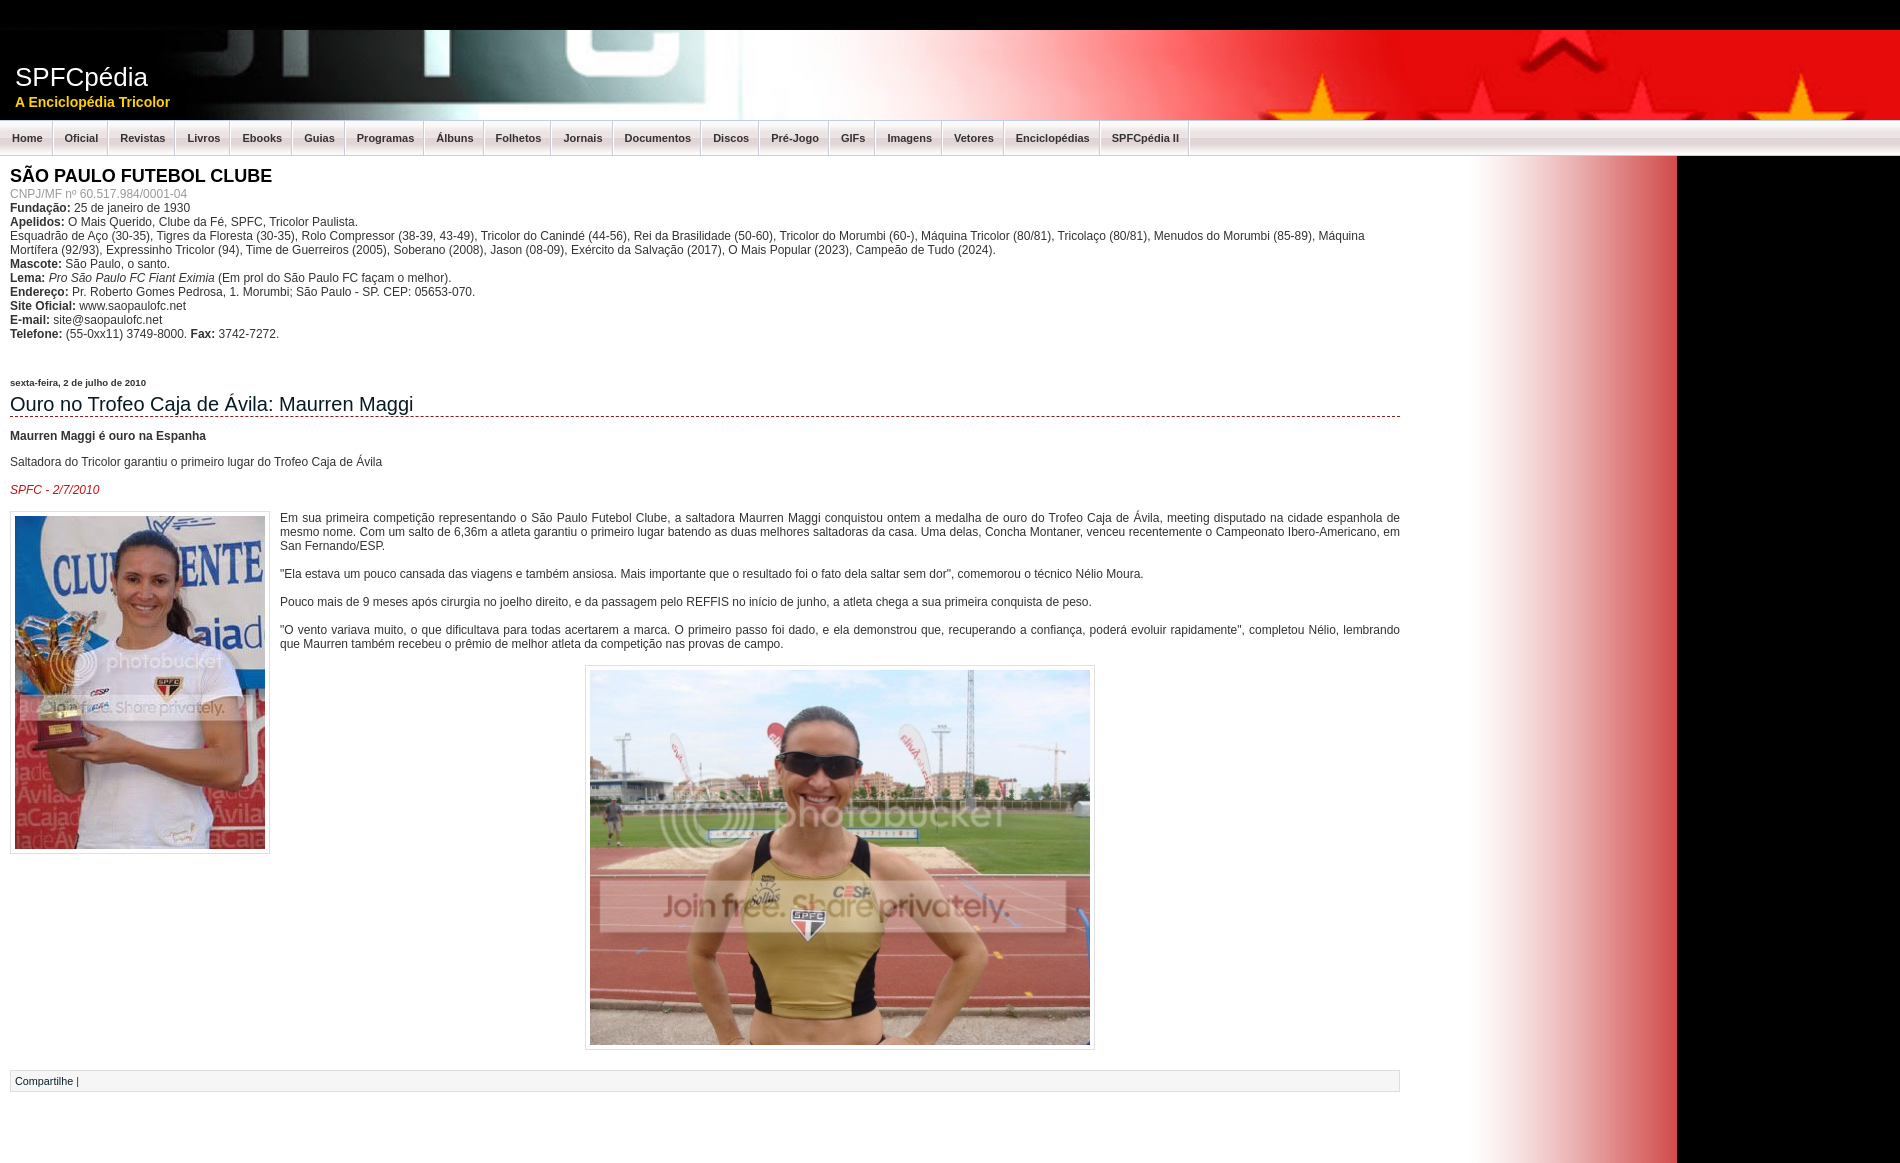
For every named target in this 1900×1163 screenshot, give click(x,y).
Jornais (582, 138)
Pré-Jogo (795, 138)
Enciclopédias (1053, 138)
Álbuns (454, 138)
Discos (731, 138)
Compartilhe (44, 1081)
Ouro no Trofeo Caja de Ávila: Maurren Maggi (212, 404)
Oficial (82, 138)
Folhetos (519, 138)
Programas (385, 138)
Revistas (142, 138)
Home (27, 138)
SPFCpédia (81, 77)
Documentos (658, 138)
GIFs (853, 138)
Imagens (909, 138)
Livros (203, 138)
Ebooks (262, 138)
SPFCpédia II (1145, 138)
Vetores (974, 138)
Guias (319, 138)
